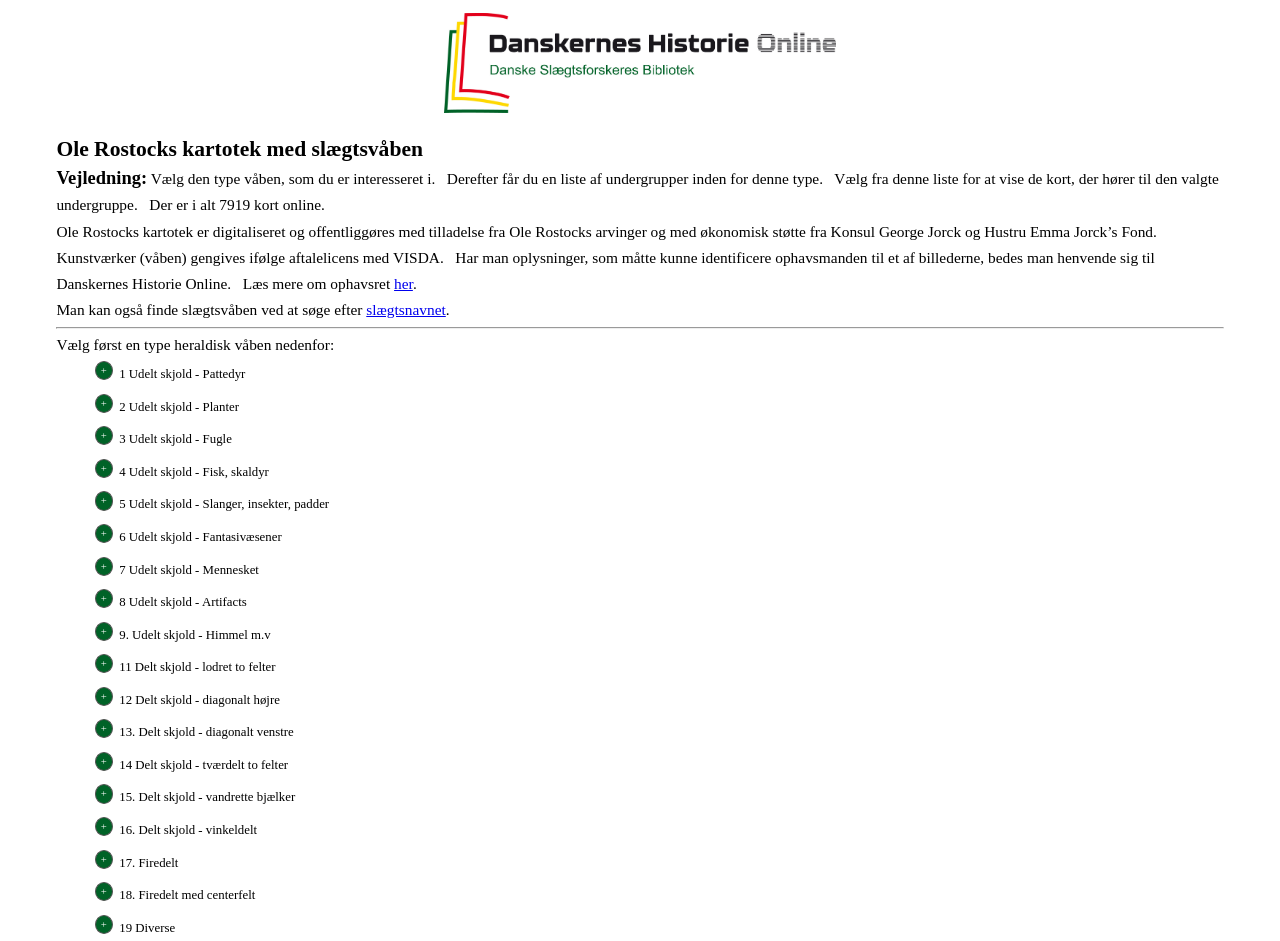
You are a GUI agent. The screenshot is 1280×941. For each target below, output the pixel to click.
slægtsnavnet (406, 309)
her (403, 283)
